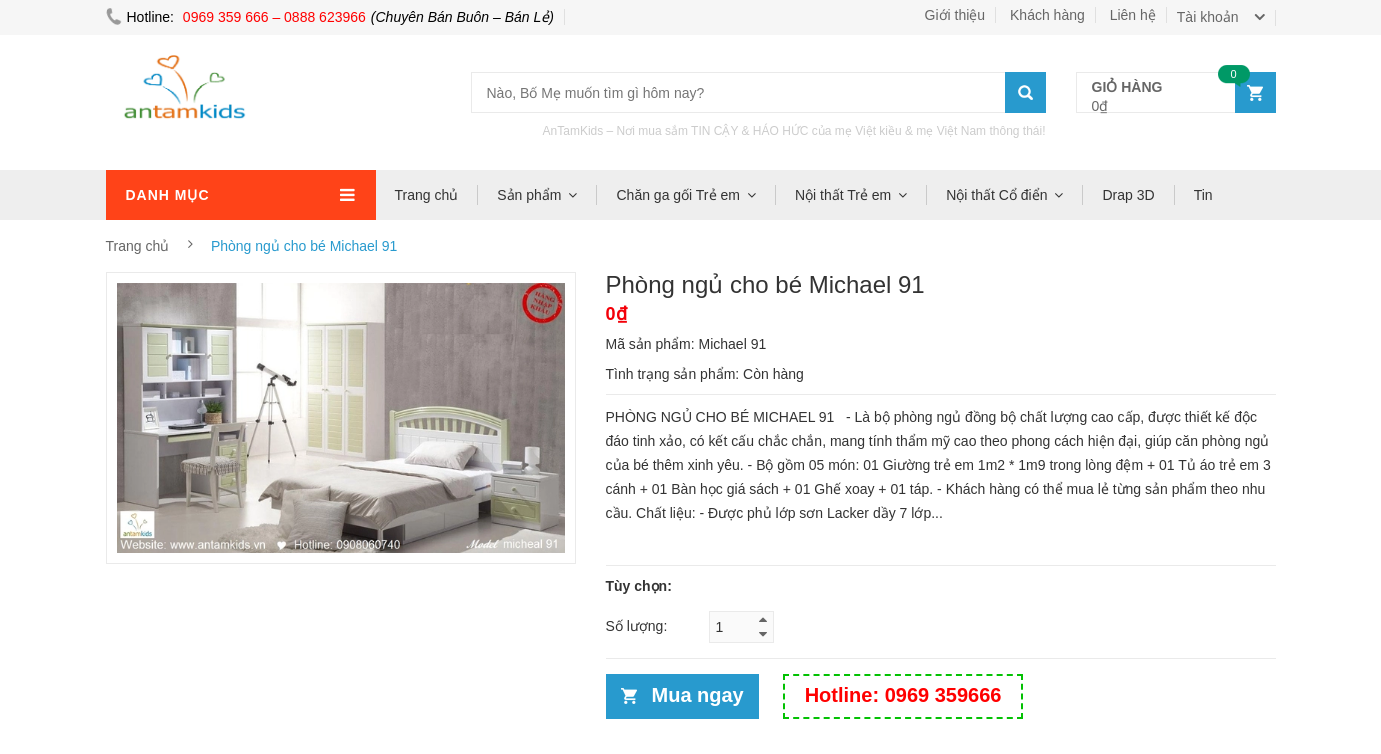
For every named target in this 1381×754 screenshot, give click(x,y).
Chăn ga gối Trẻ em (677, 195)
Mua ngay (698, 695)
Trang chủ (427, 195)
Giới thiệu (955, 15)
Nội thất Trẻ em (843, 195)
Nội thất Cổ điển (996, 195)
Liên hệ (1133, 15)
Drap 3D (1128, 195)
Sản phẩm (529, 195)
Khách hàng (1047, 15)
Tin (1203, 195)
